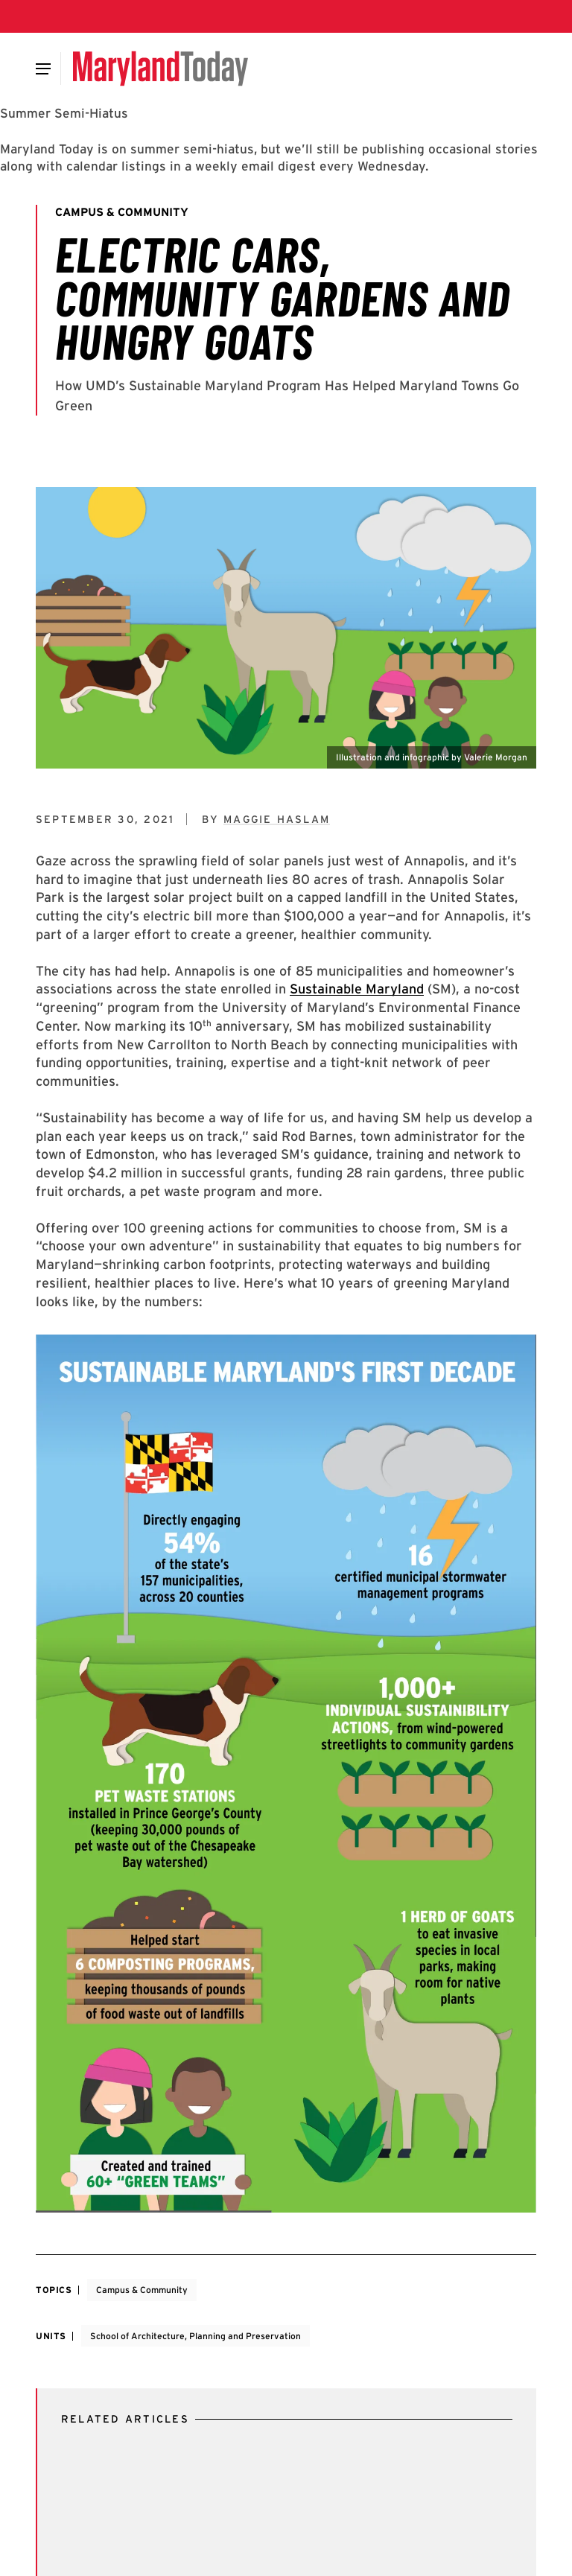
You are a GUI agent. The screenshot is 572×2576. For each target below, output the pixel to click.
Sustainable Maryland (357, 988)
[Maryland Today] (160, 68)
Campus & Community (142, 2289)
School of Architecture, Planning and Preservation (195, 2335)
